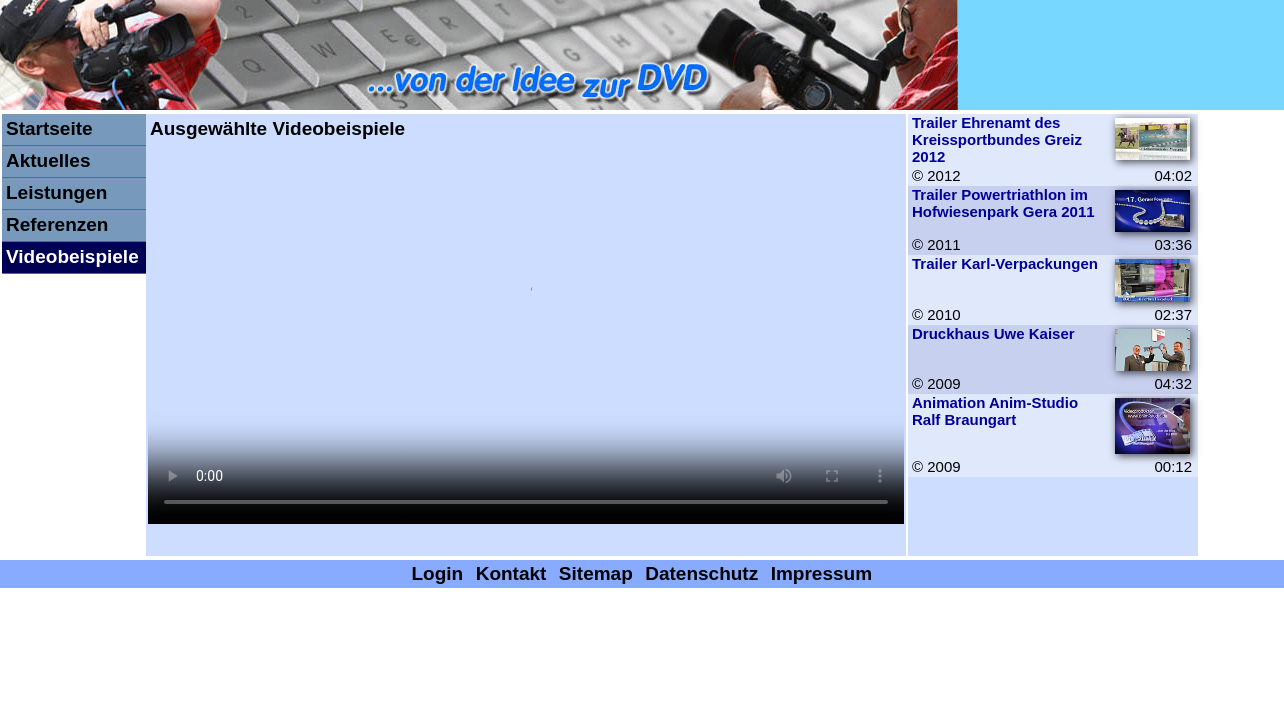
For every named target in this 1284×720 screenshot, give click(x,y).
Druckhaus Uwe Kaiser (993, 333)
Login (438, 573)
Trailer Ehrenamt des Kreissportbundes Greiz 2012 (997, 139)
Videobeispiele (72, 256)
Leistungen (56, 192)
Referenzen (57, 224)
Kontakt (511, 573)
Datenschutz (701, 573)
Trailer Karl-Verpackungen (1005, 263)
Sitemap (596, 573)
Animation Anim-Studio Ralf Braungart (995, 411)
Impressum (821, 573)
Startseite (49, 128)
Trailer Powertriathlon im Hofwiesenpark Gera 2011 (1003, 203)
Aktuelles (48, 160)
